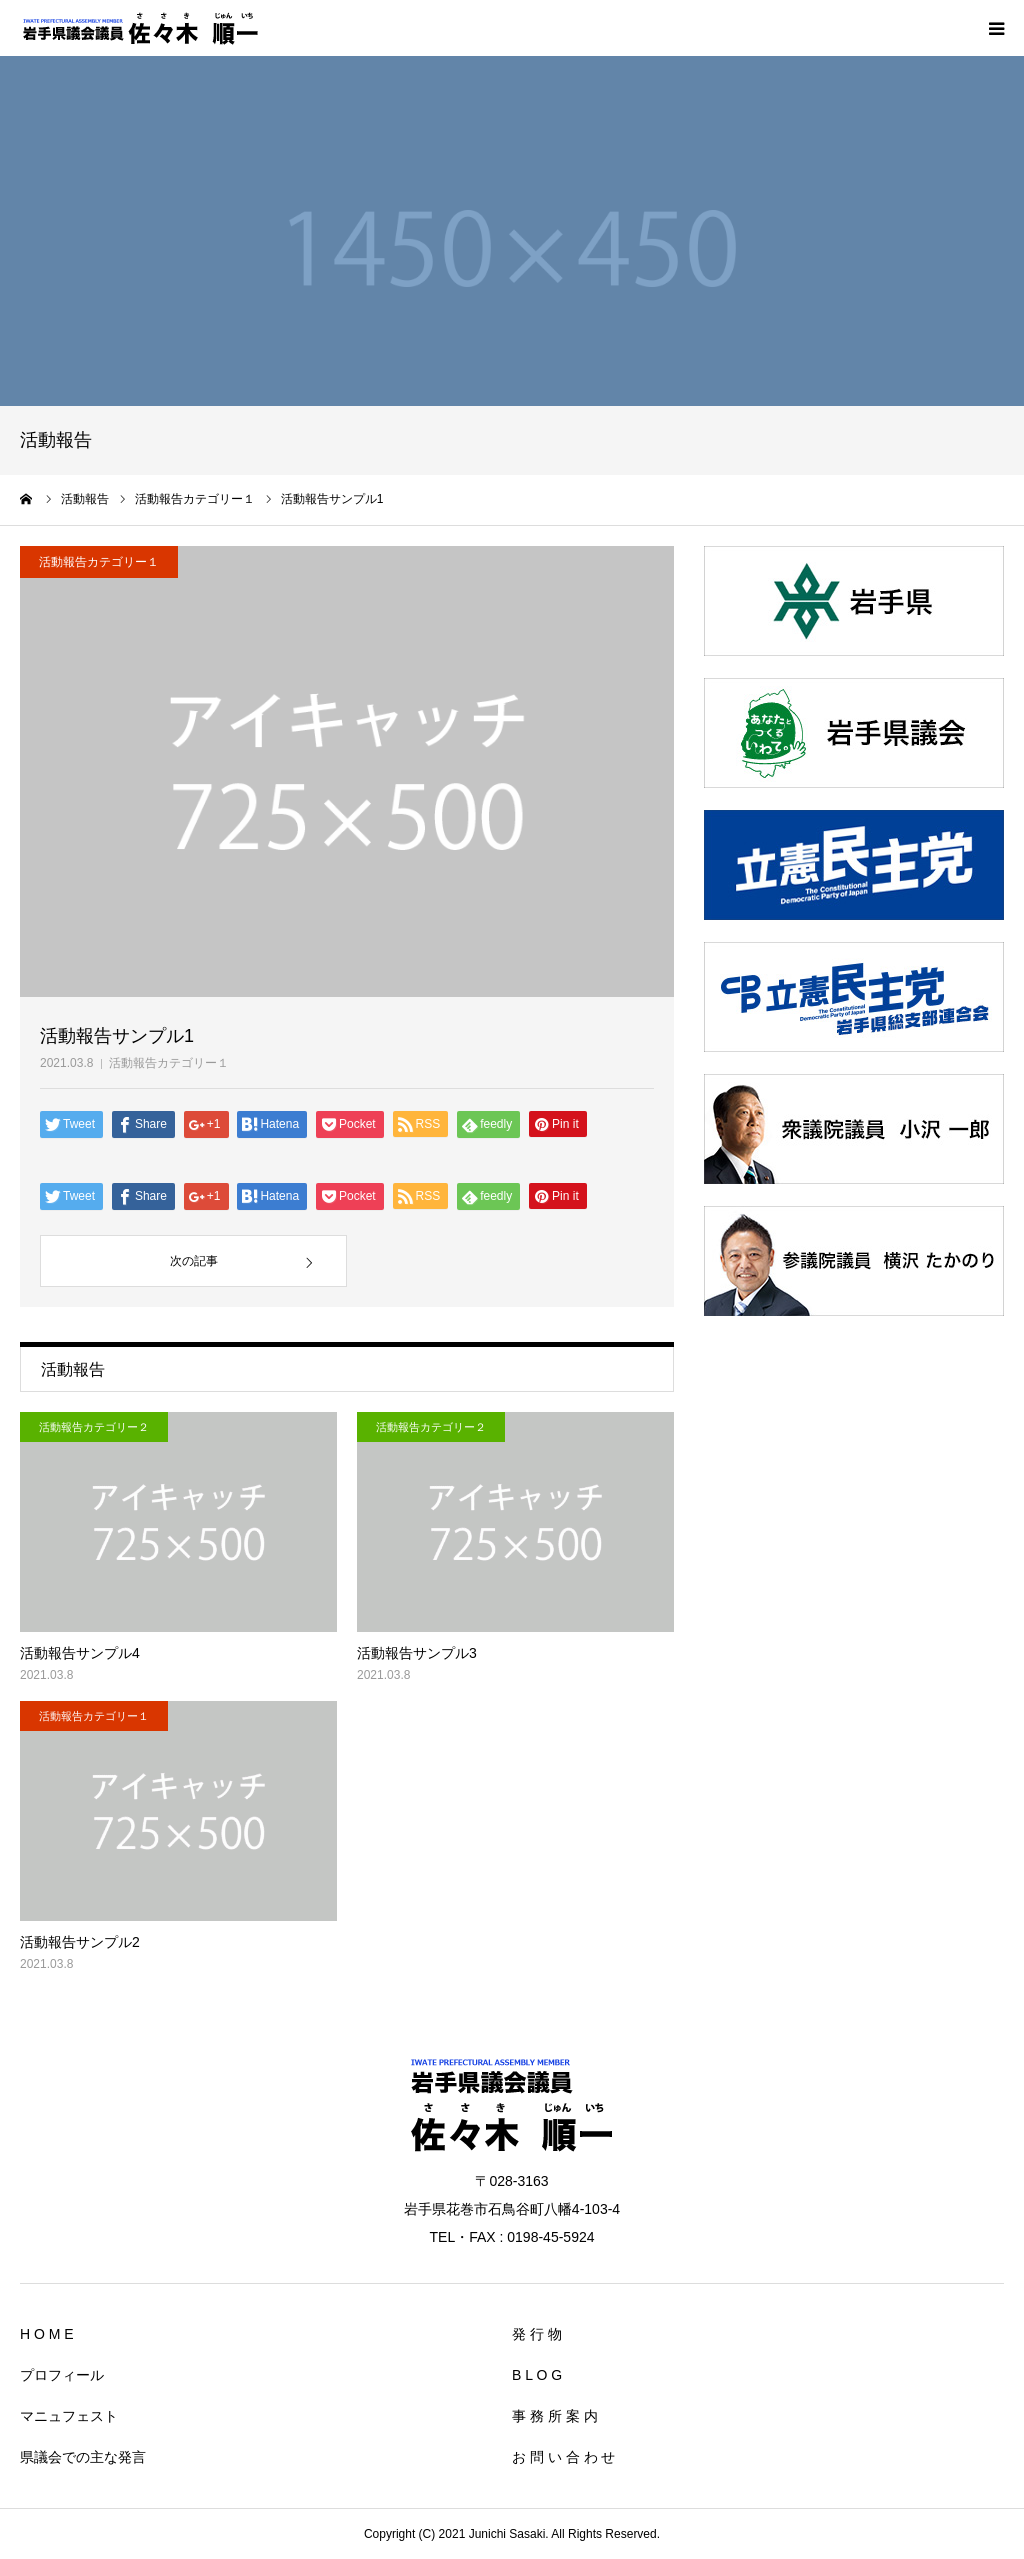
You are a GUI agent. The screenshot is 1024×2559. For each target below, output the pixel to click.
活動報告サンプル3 (417, 1653)
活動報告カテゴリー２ (94, 1427)
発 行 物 (537, 2334)
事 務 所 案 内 (555, 2416)
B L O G (537, 2375)
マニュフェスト (69, 2416)
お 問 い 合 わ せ (563, 2457)
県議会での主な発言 (83, 2457)
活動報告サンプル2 (80, 1942)
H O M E (47, 2334)
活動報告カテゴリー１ (169, 1063)
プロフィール (62, 2375)
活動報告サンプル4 (80, 1653)
